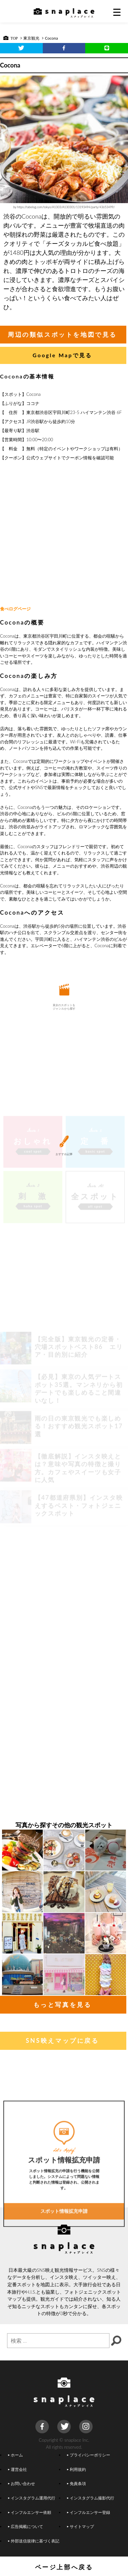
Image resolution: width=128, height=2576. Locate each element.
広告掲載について (25, 2526)
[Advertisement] (63, 534)
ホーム (15, 2454)
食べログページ (15, 608)
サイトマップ (80, 2526)
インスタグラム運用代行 (31, 2497)
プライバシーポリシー (88, 2454)
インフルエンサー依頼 (29, 2512)
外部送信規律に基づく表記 (33, 2540)
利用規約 (76, 2469)
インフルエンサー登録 (88, 2512)
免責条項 (76, 2483)
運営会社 (17, 2469)
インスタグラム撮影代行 (90, 2497)
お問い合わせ (21, 2483)
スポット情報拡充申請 (64, 2249)
